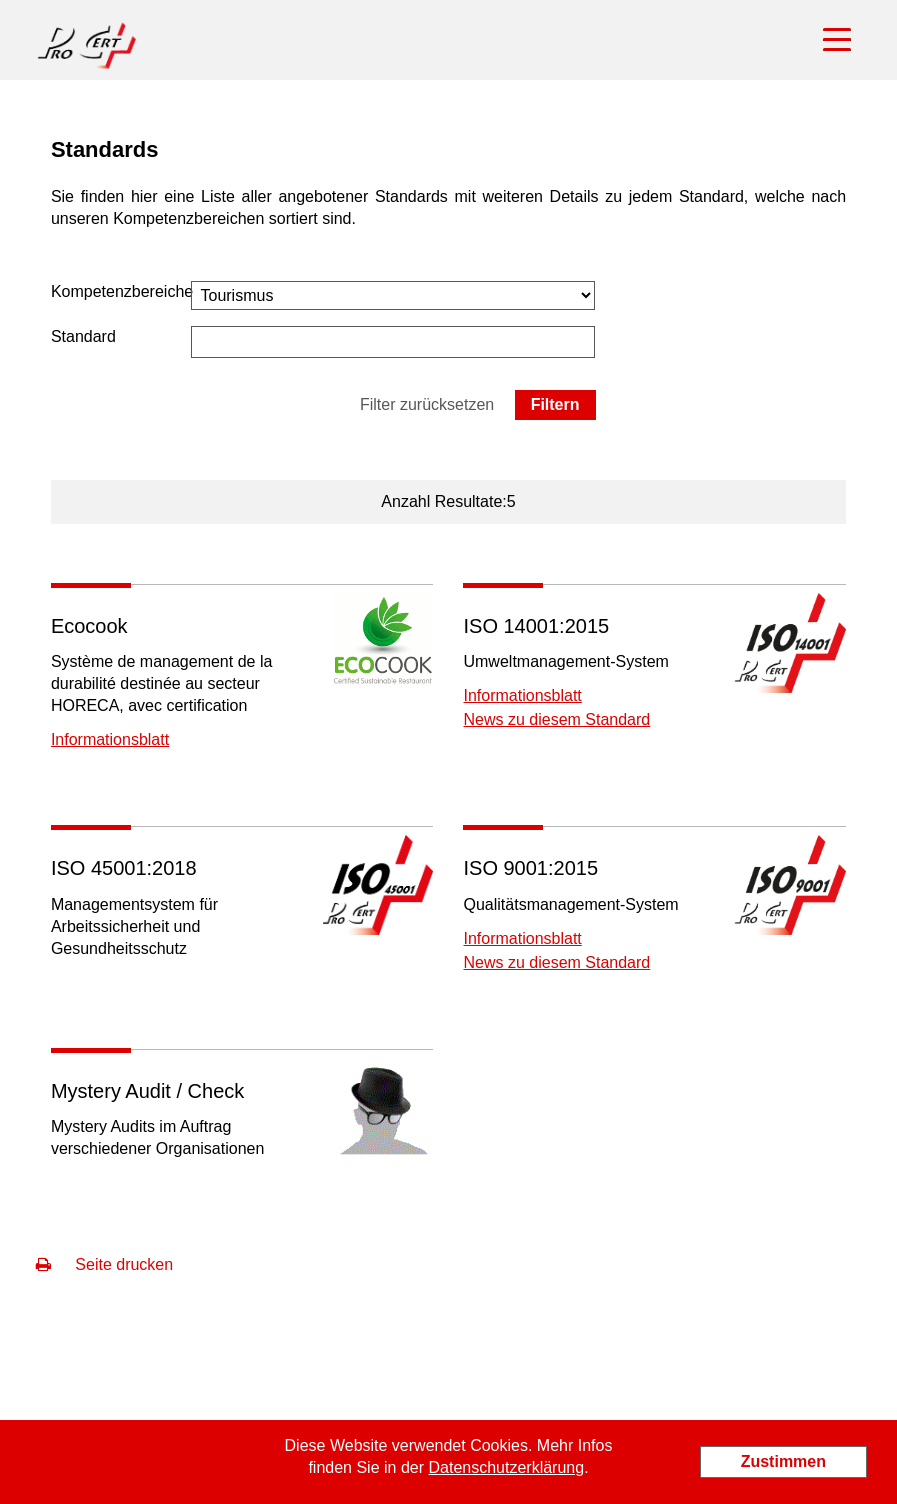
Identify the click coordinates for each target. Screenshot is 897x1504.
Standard (83, 336)
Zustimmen (783, 1461)
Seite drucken (104, 1264)
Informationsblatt (110, 739)
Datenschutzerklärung (506, 1467)
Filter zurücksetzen (427, 404)
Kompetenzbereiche (122, 291)
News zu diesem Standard (556, 719)
